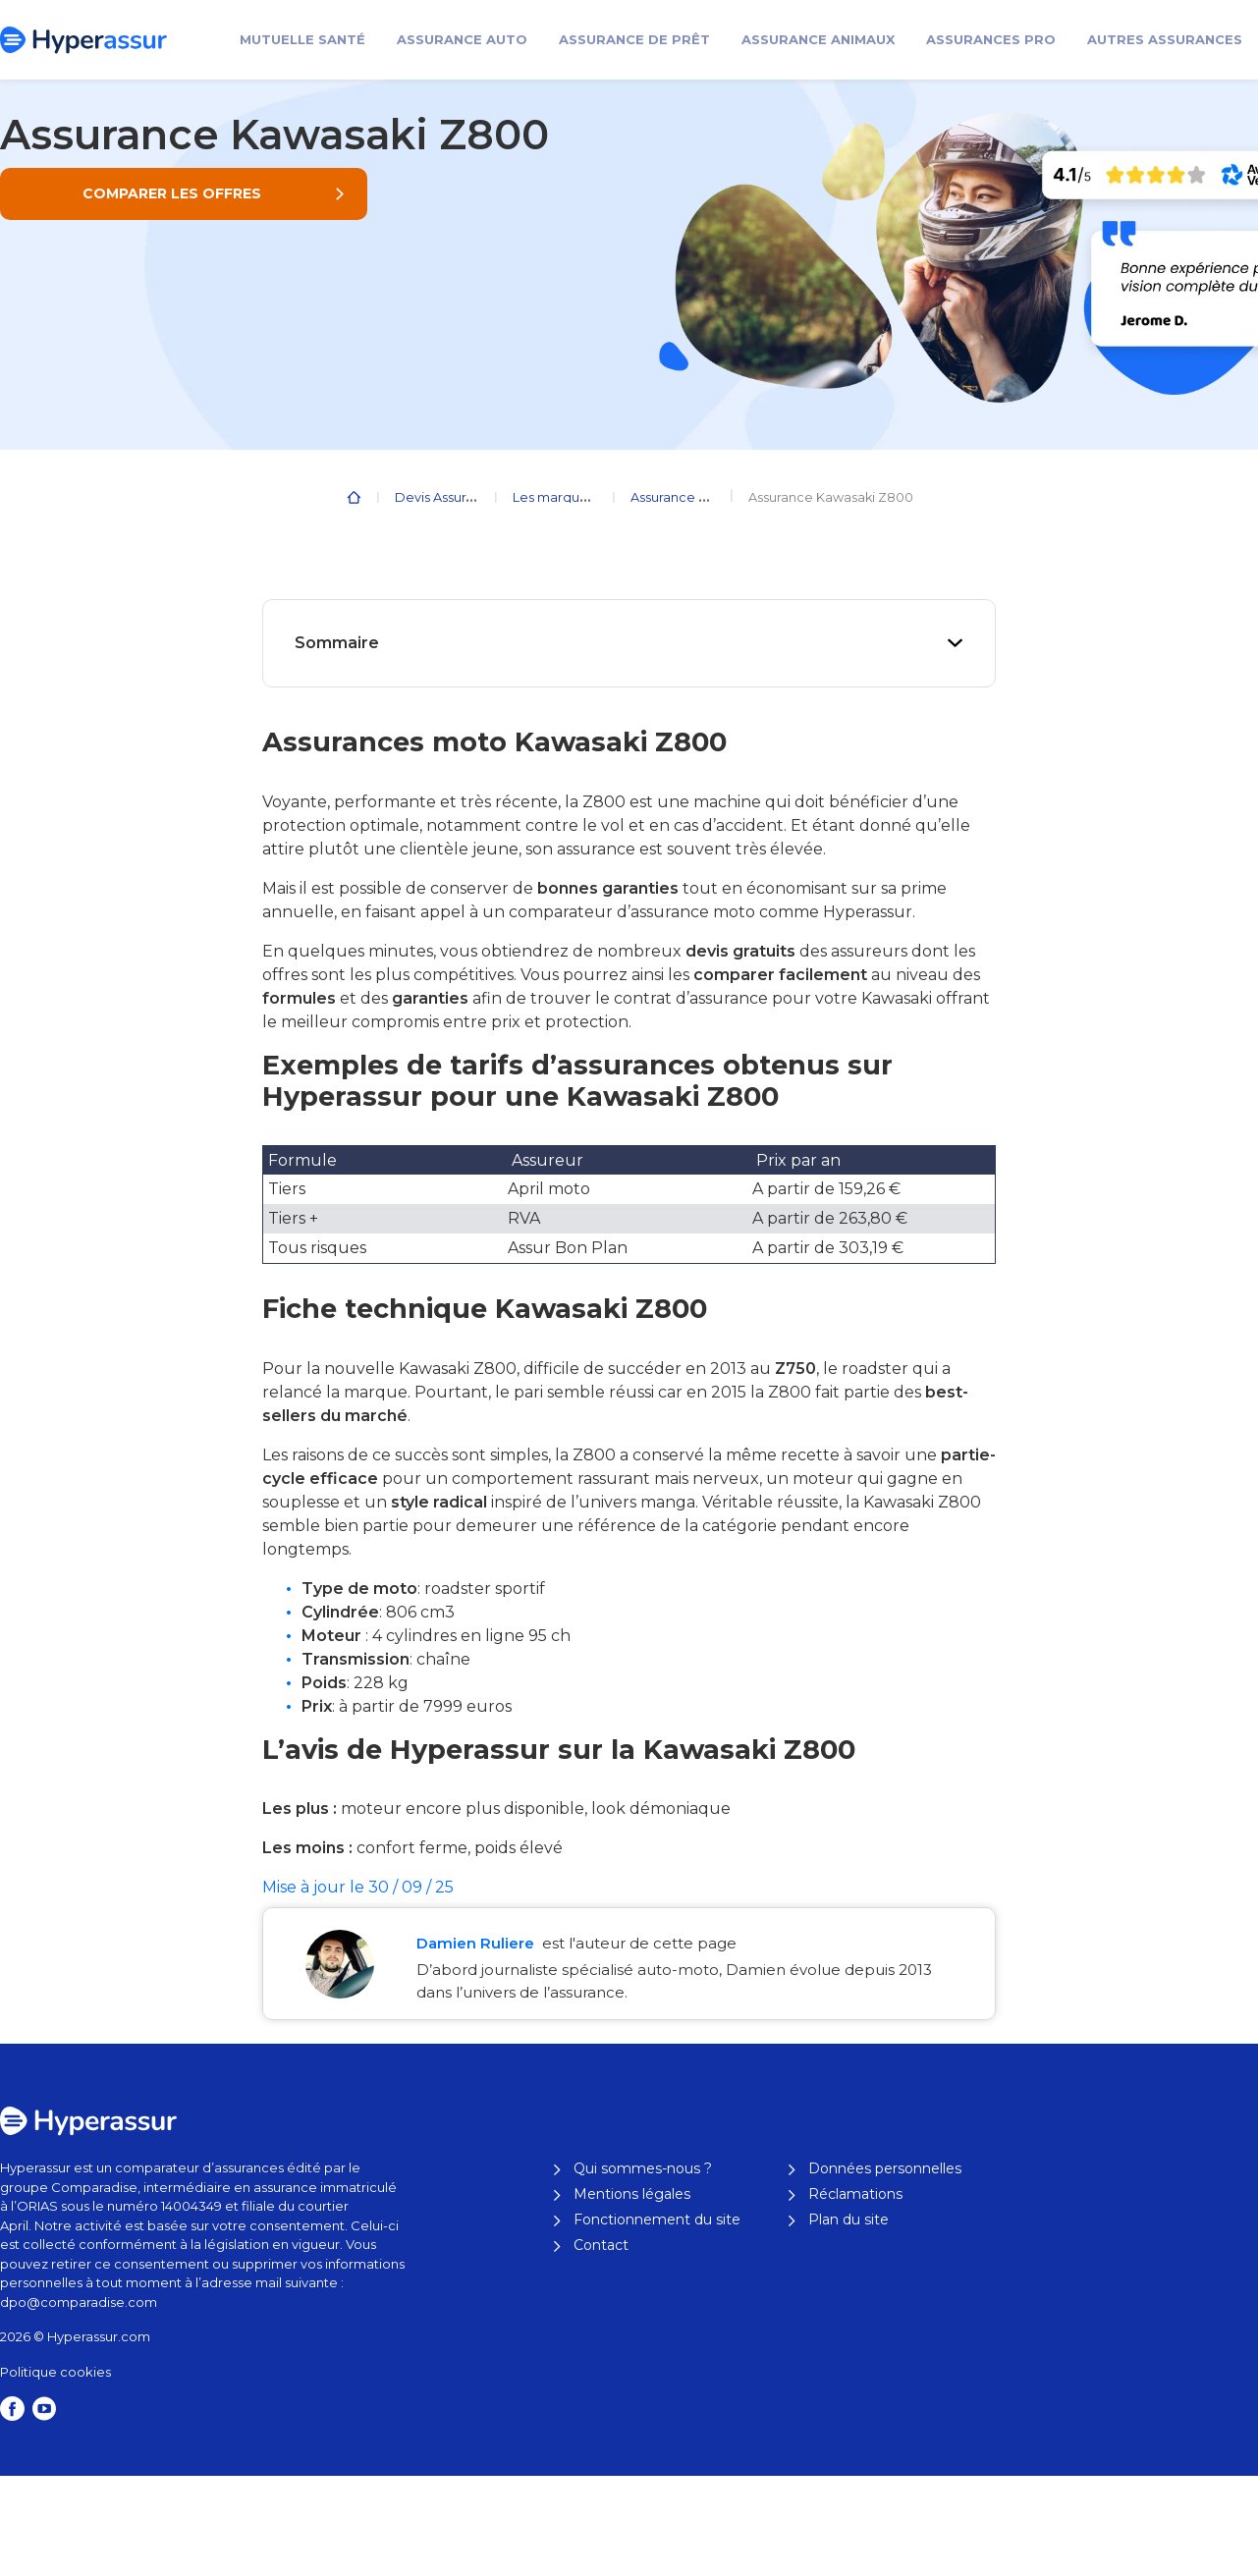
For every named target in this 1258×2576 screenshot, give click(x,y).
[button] (183, 194)
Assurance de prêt (634, 39)
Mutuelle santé (302, 39)
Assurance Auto (462, 39)
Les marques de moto (583, 497)
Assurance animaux (818, 39)
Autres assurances (1164, 39)
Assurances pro (991, 39)
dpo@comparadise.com (78, 2302)
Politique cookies (55, 2372)
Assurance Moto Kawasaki (711, 497)
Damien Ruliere (477, 1943)
